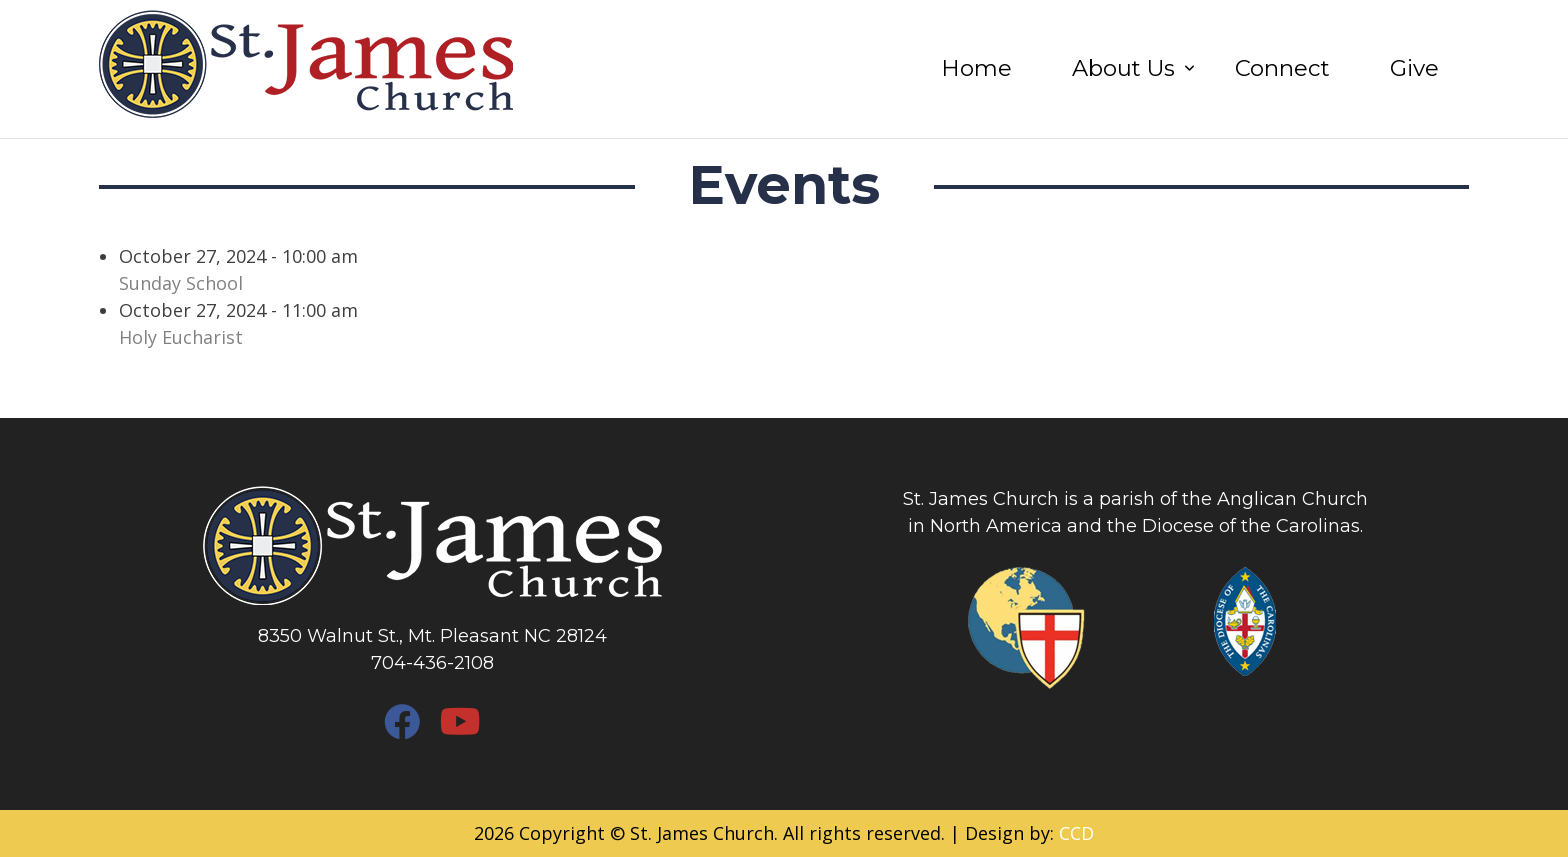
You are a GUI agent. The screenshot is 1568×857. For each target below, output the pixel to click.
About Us (1123, 68)
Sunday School (181, 283)
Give (1414, 68)
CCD (1076, 833)
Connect (1282, 68)
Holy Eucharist (181, 337)
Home (976, 68)
